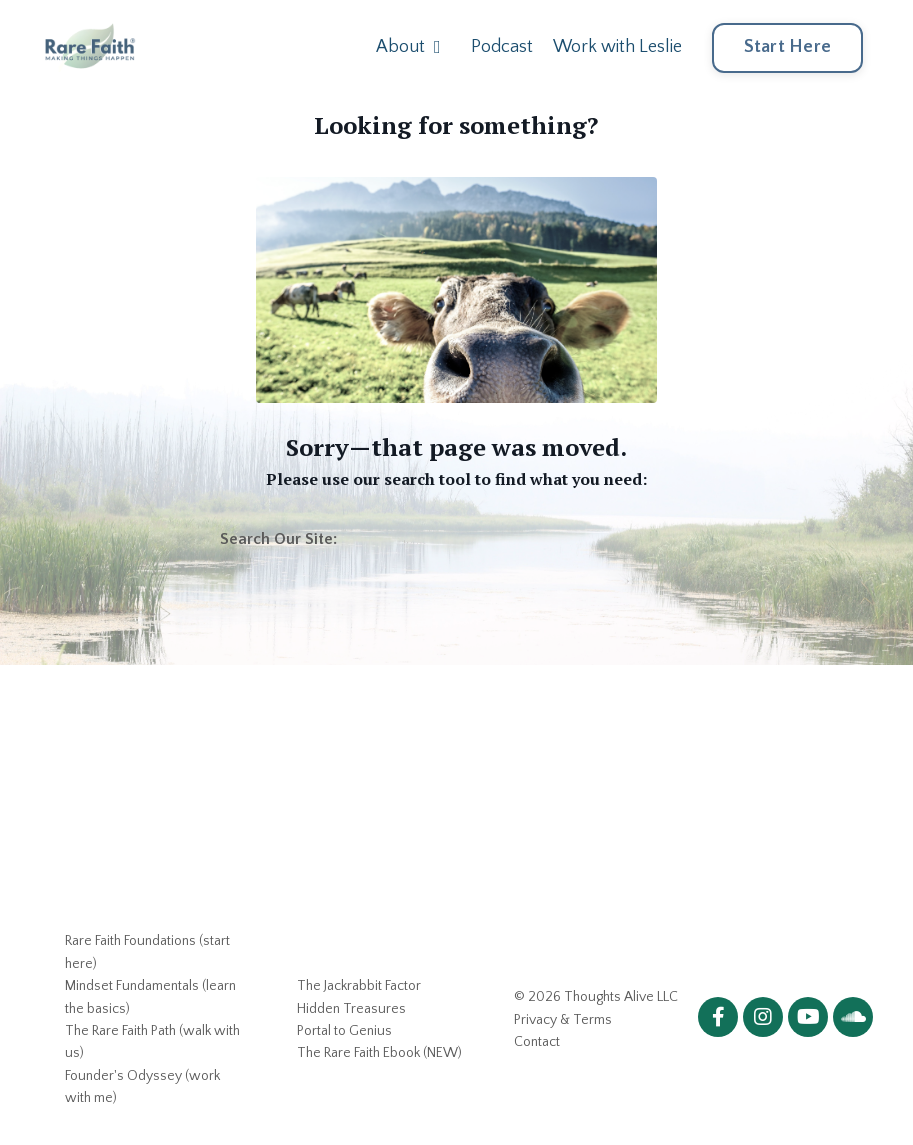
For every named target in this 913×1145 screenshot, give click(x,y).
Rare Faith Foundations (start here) (147, 952)
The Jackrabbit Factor (359, 986)
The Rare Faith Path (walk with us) (152, 1042)
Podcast (502, 47)
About (408, 47)
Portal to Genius (344, 1031)
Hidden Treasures (351, 1009)
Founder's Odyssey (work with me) (142, 1087)
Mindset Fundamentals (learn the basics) (150, 997)
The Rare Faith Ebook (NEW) (379, 1053)
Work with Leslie (617, 47)
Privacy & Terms (563, 1020)
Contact (537, 1042)
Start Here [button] (788, 47)
